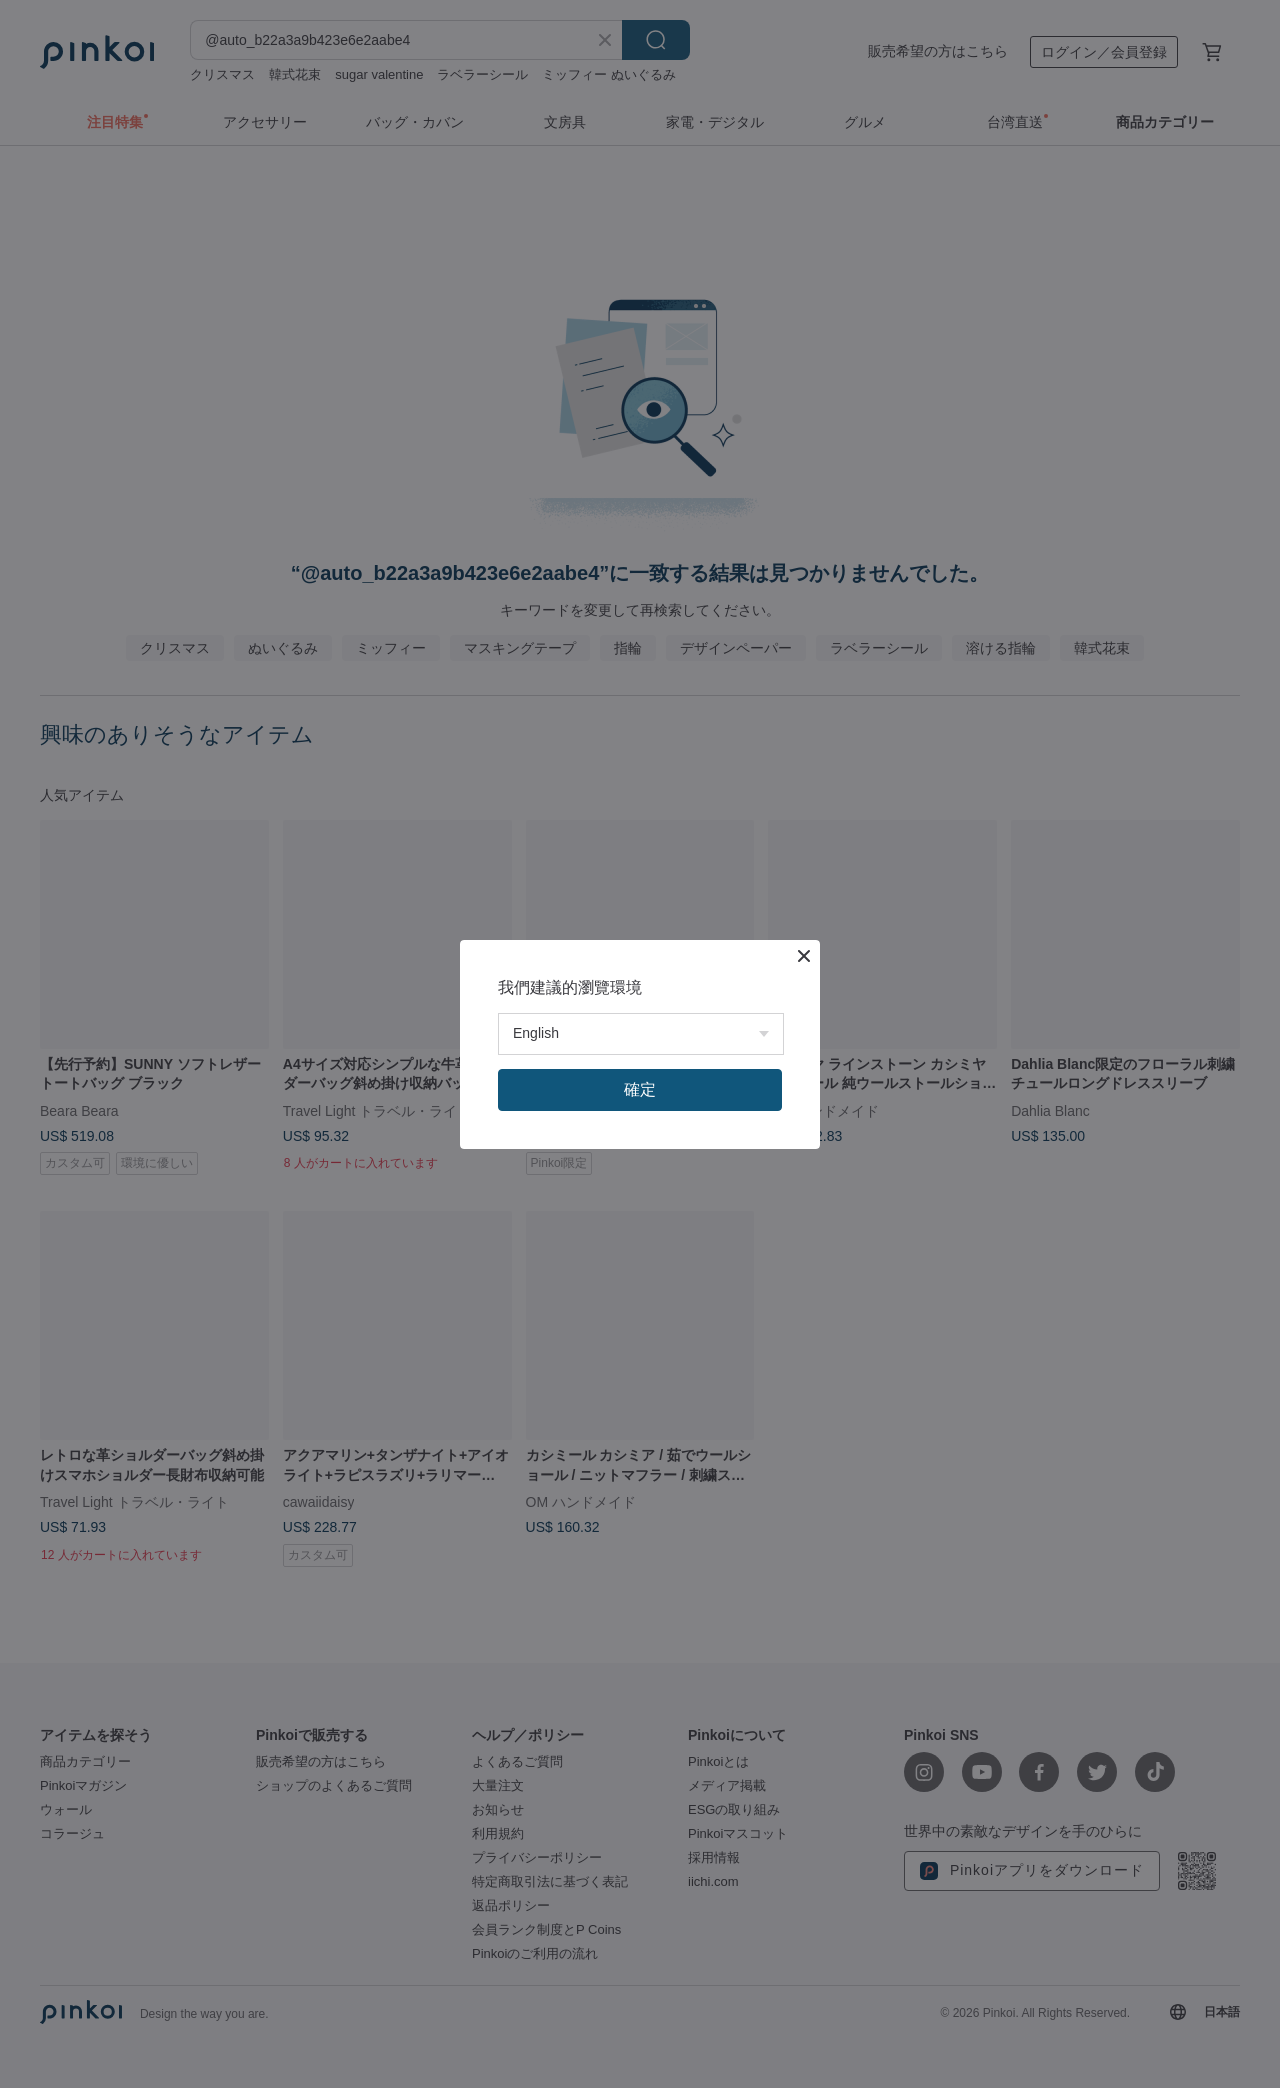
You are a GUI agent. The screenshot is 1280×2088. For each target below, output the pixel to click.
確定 (640, 1089)
